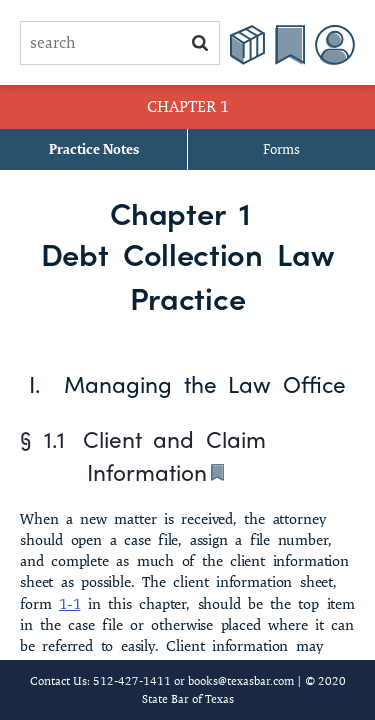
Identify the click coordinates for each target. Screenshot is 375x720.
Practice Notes (94, 149)
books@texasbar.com (241, 680)
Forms (281, 149)
